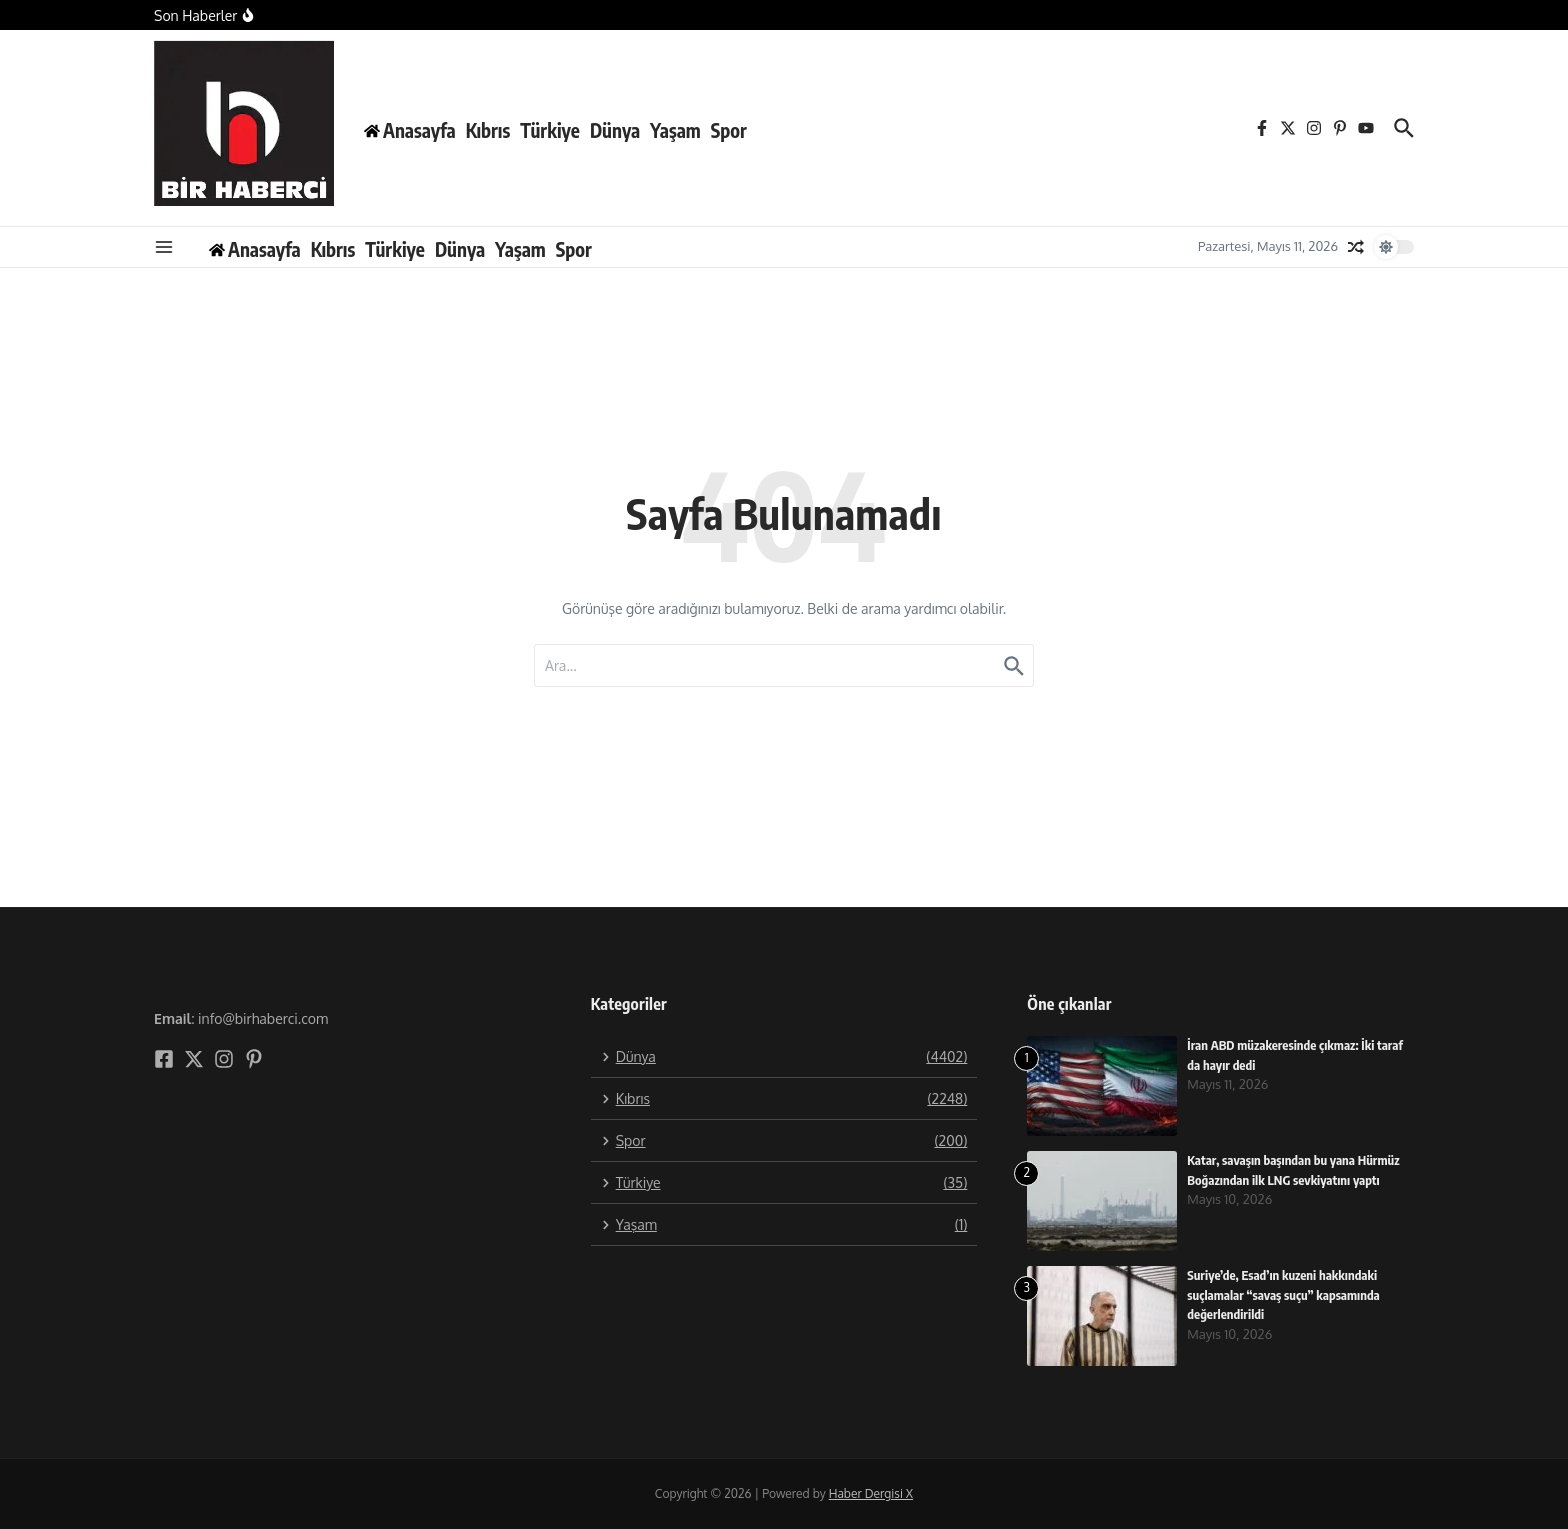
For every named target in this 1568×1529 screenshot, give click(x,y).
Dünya (615, 130)
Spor (729, 130)
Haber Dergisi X (871, 1493)
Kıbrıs (488, 130)
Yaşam (675, 130)
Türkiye (550, 130)
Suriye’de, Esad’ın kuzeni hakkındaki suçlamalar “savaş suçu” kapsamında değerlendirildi (1285, 1294)
